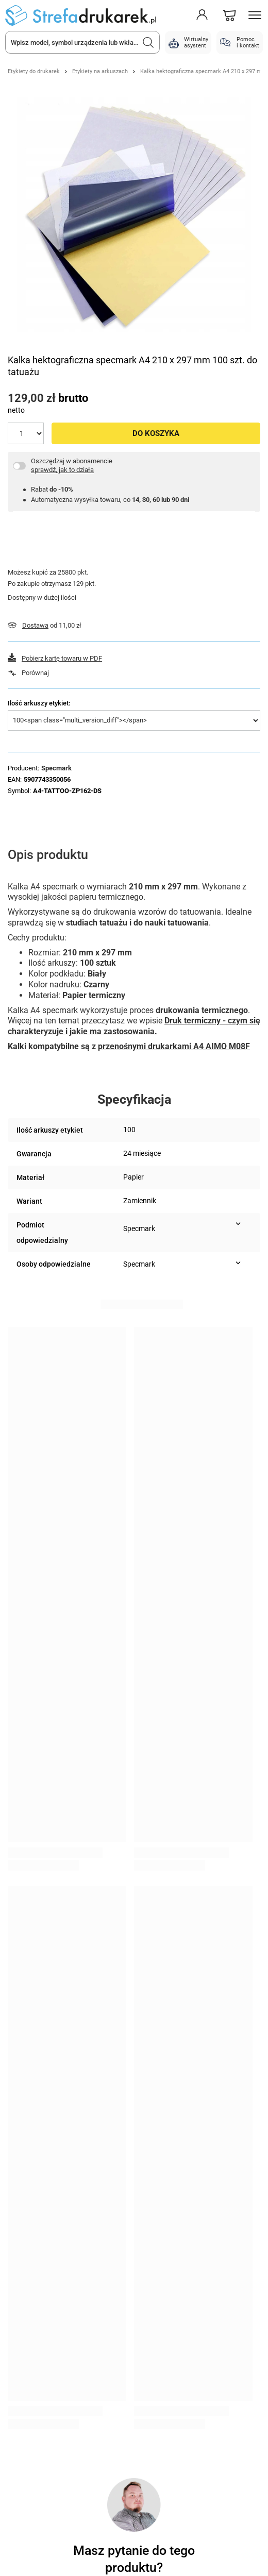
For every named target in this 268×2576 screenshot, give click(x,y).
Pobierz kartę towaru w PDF (62, 658)
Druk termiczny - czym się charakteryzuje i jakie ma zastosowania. (134, 1026)
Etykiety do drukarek (34, 71)
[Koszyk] (229, 15)
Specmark (56, 768)
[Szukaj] (148, 42)
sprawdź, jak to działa (62, 470)
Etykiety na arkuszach (100, 71)
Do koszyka (155, 433)
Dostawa (35, 625)
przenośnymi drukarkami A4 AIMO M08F (174, 1046)
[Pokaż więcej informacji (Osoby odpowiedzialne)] (238, 1263)
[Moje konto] (202, 15)
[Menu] (255, 15)
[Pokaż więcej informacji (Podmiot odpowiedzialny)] (238, 1224)
